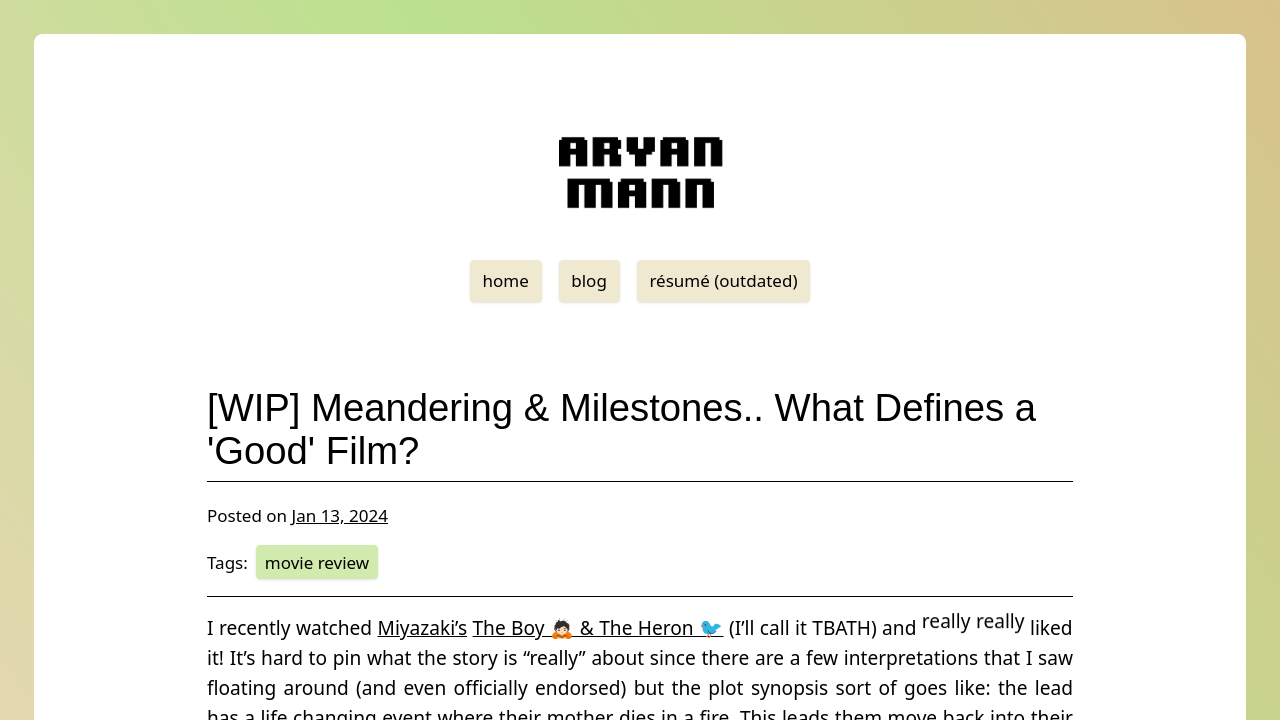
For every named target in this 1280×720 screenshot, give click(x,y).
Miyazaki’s (423, 628)
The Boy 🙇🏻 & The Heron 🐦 (597, 628)
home (506, 280)
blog (589, 280)
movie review (317, 562)
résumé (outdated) (723, 280)
